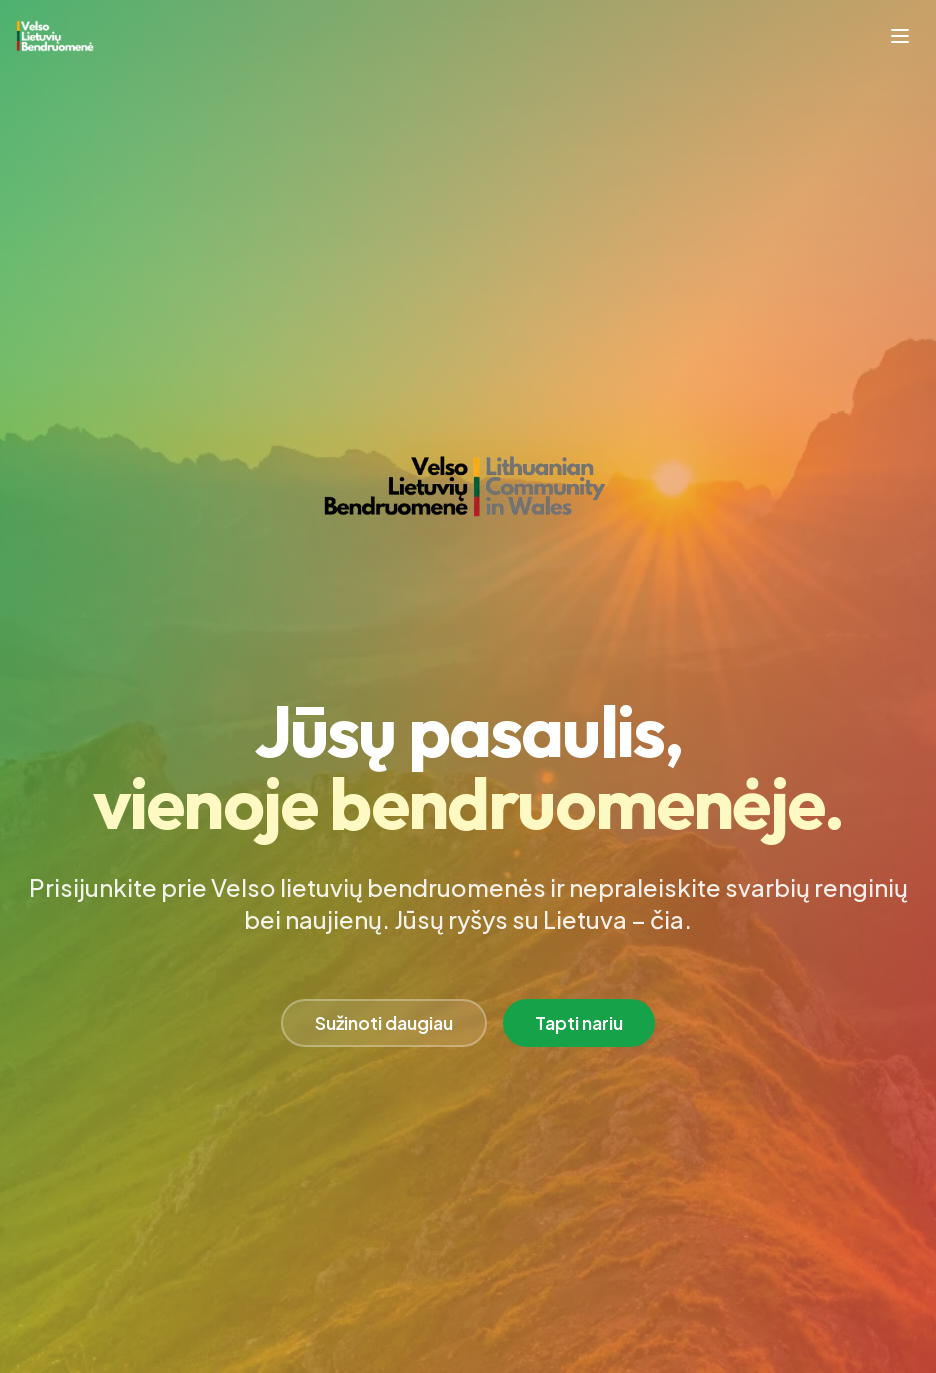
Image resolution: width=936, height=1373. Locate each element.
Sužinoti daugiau (384, 1022)
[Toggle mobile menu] (900, 36)
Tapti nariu (579, 1022)
